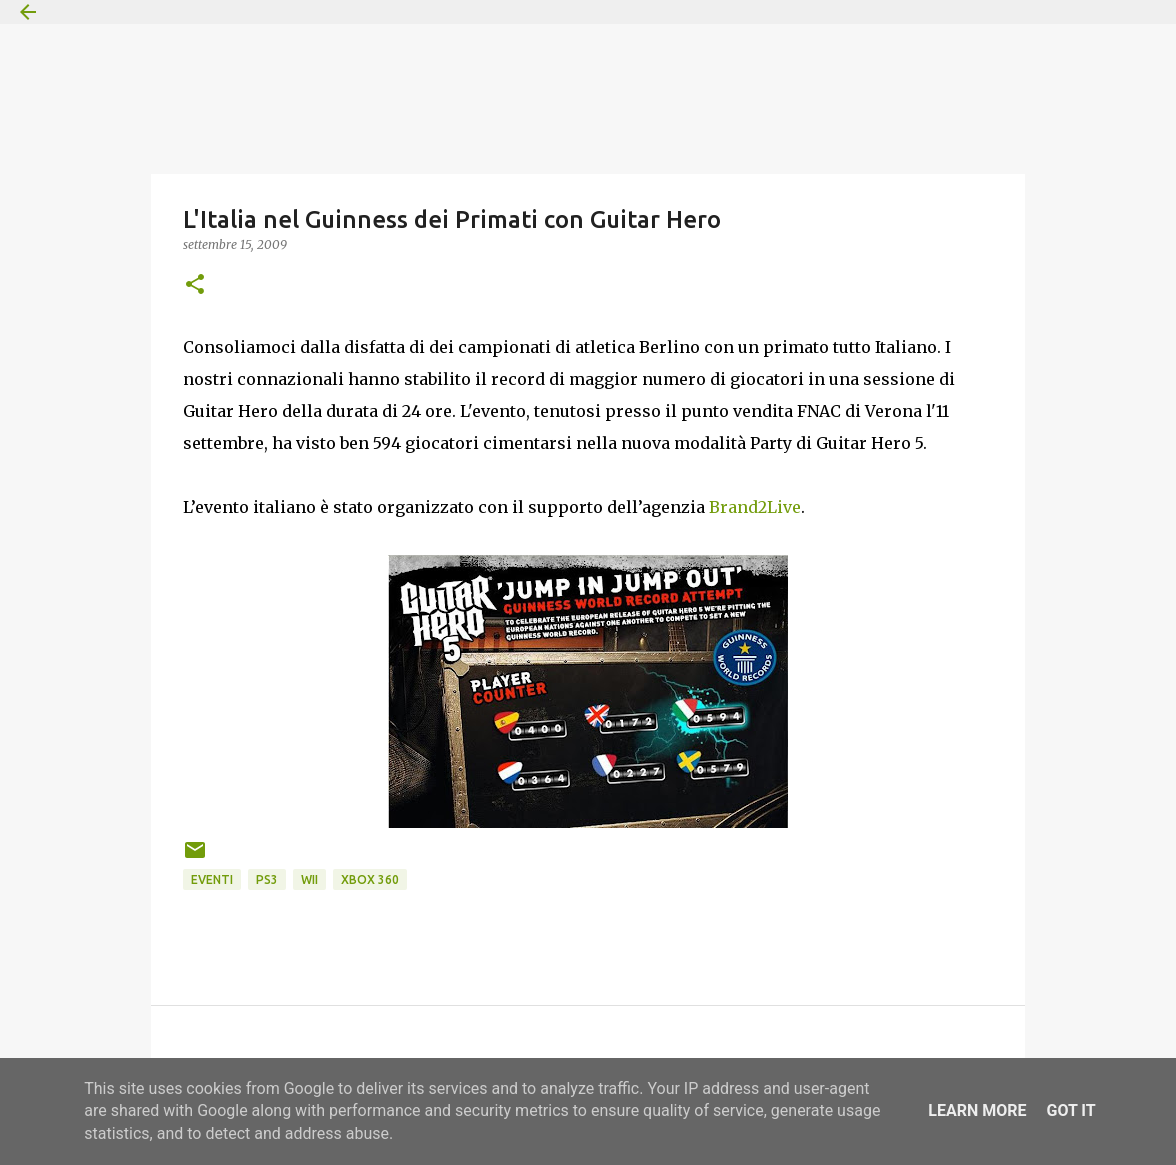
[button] (195, 285)
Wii (309, 879)
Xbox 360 (370, 879)
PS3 (267, 879)
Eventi (212, 879)
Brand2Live (755, 507)
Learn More (977, 1110)
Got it (1070, 1110)
